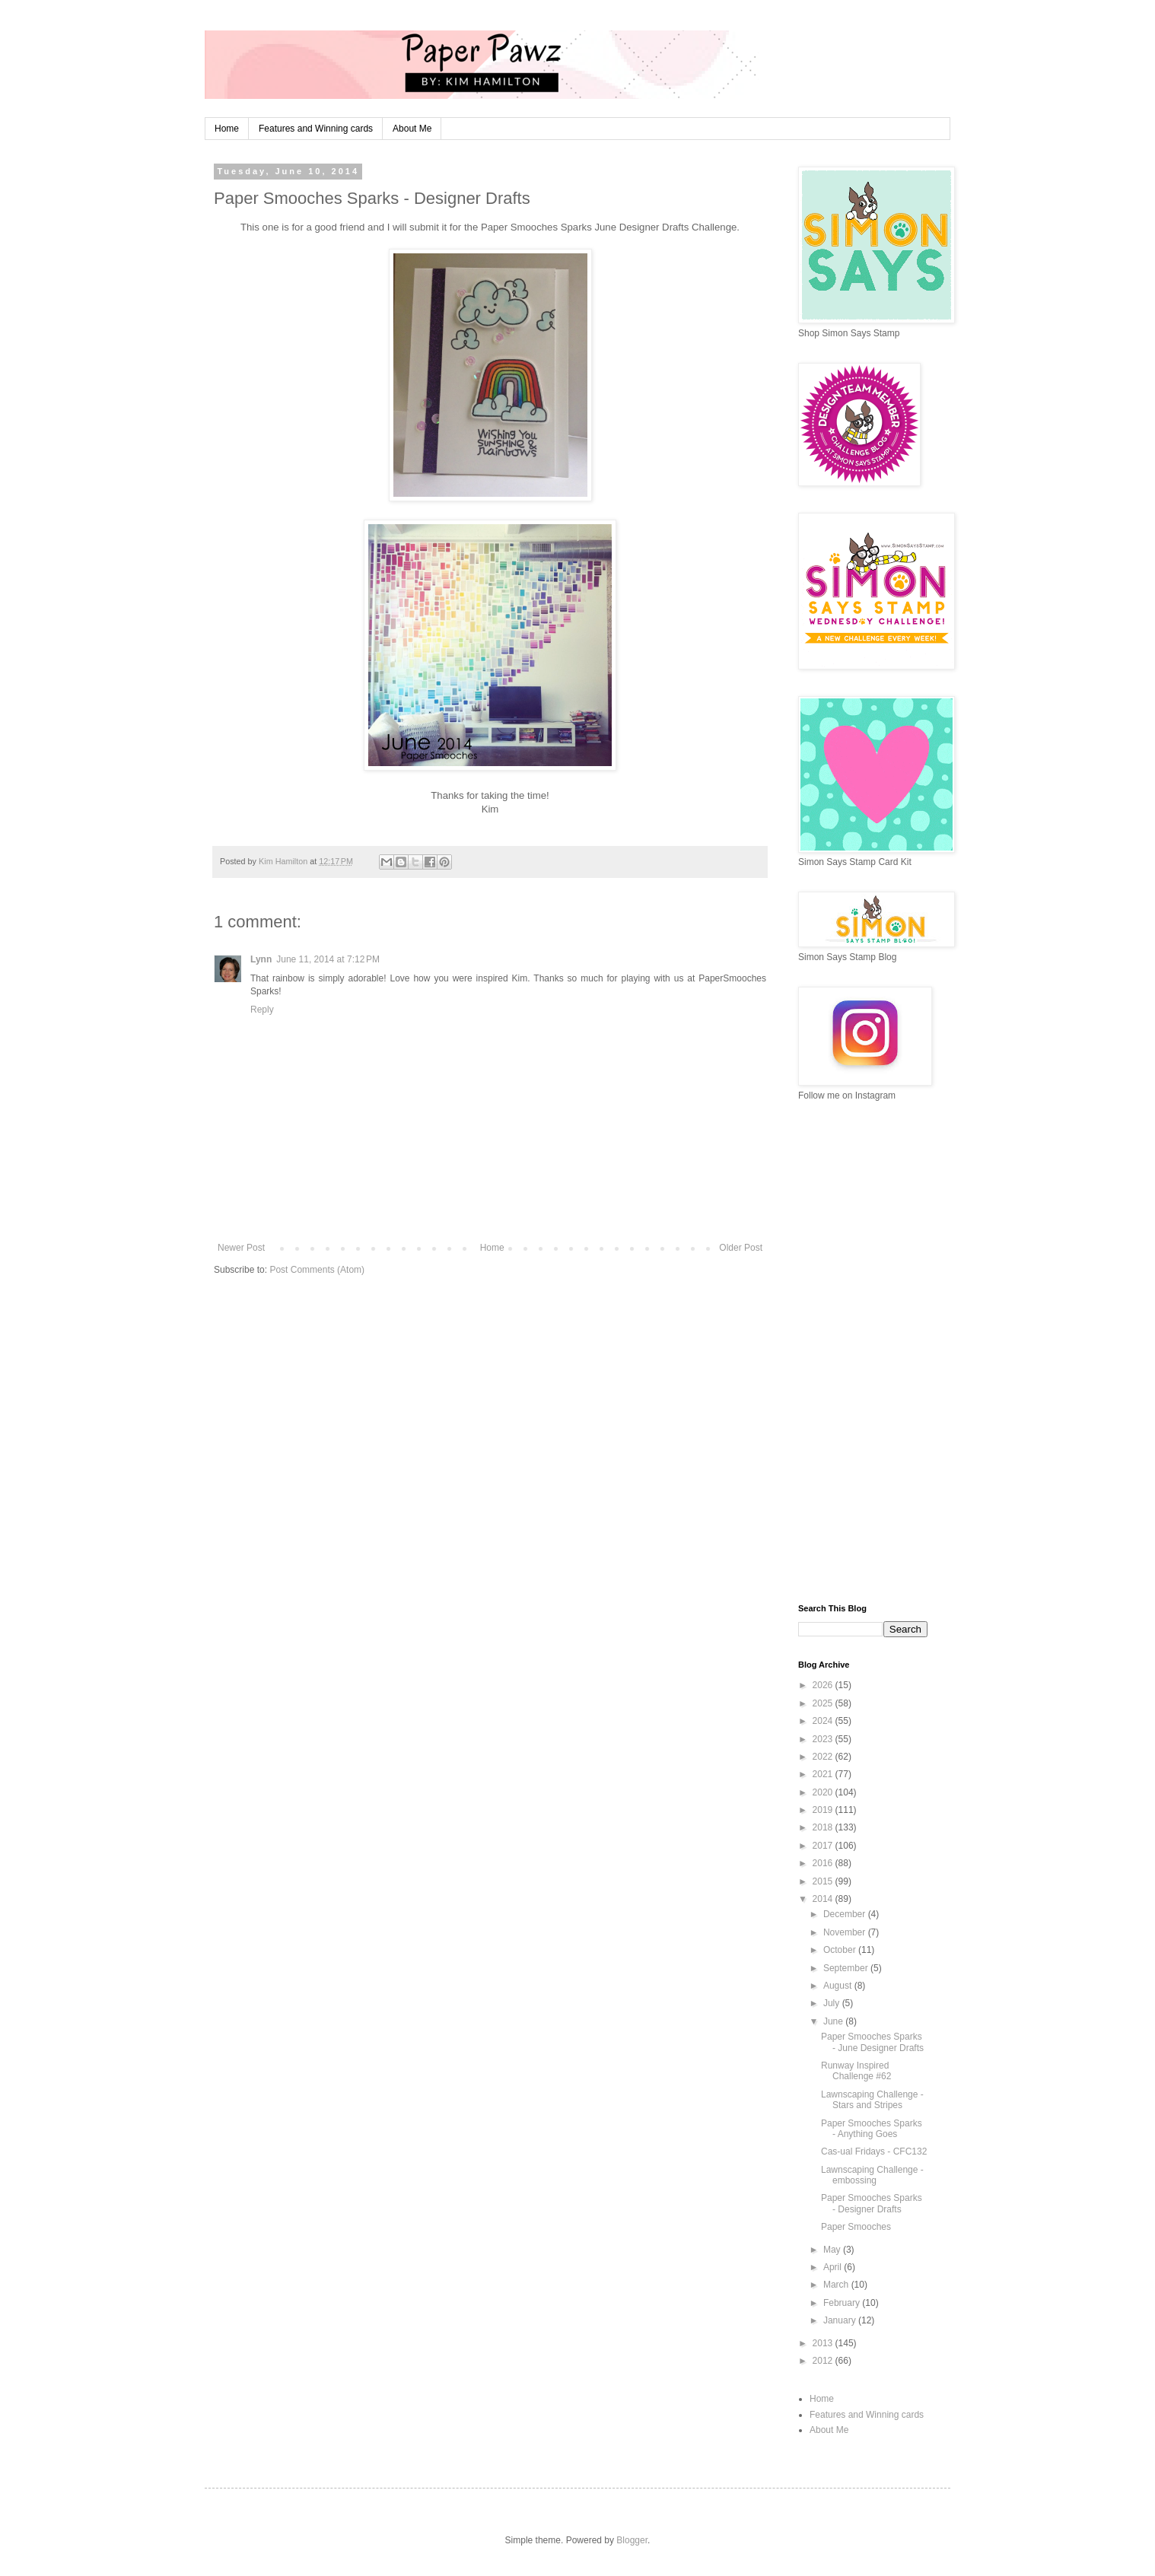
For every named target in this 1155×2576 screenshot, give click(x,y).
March (837, 2284)
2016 (824, 1863)
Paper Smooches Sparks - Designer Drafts (871, 2203)
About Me (412, 128)
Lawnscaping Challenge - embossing (872, 2175)
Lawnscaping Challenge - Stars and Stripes (872, 2099)
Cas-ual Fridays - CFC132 (874, 2151)
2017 (824, 1845)
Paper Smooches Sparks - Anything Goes (871, 2128)
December (845, 1914)
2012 (824, 2360)
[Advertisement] (863, 1352)
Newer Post (241, 1247)
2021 (824, 1774)
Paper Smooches (856, 2226)
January (840, 2320)
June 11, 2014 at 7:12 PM (328, 959)
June (834, 2021)
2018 (824, 1827)
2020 (824, 1792)
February (842, 2303)
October (840, 1950)
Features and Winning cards (316, 128)
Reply (262, 1009)
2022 (824, 1756)
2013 (824, 2343)
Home (227, 128)
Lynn (261, 959)
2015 (824, 1881)
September (846, 1968)
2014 (824, 1899)
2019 (824, 1810)
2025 (824, 1703)
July (832, 2003)
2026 (824, 1685)
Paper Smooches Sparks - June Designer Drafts (872, 2042)
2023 (824, 1739)
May (833, 2249)
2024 (824, 1721)
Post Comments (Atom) (316, 1269)
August (838, 1985)
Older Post (740, 1247)
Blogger (632, 2540)
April (833, 2267)
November (845, 1932)
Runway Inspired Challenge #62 (856, 2070)
